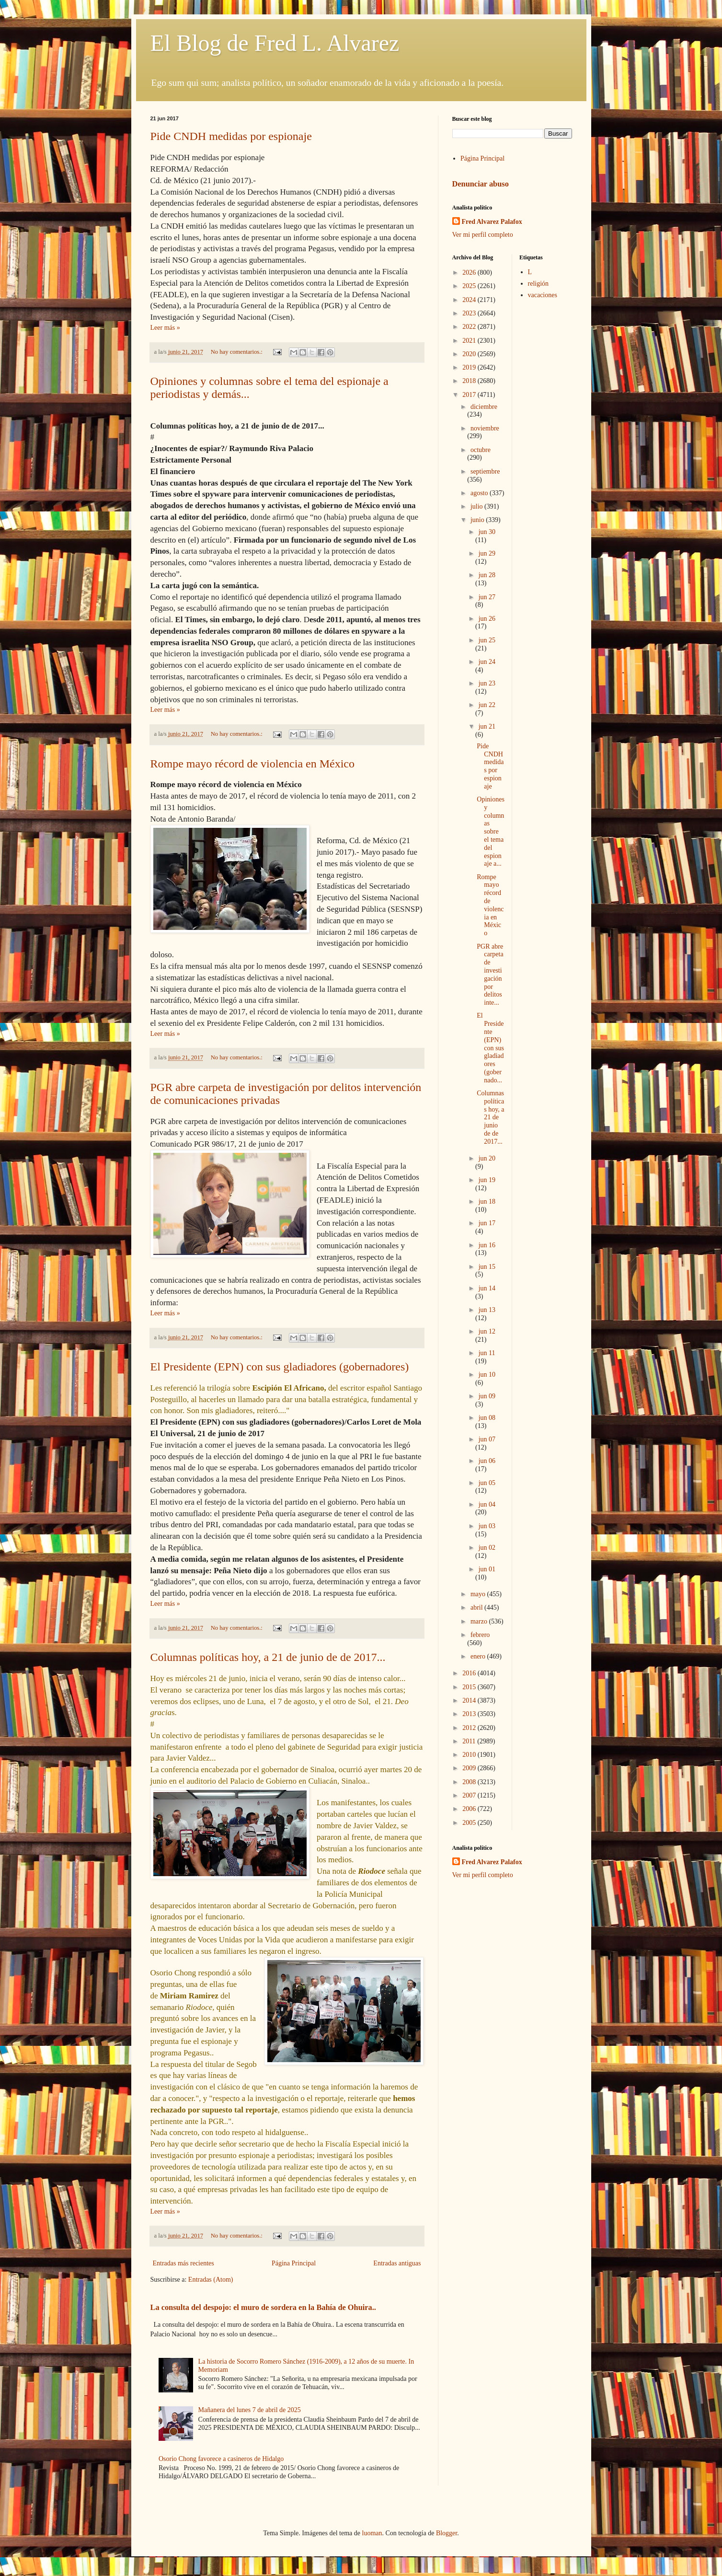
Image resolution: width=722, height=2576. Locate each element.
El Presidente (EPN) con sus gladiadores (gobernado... (490, 1047)
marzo (479, 1621)
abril (477, 1607)
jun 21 (487, 726)
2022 (470, 326)
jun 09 (487, 1396)
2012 (470, 1727)
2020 (470, 354)
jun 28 (487, 575)
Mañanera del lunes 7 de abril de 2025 (249, 2410)
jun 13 (487, 1309)
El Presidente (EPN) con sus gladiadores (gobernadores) (279, 1366)
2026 (470, 272)
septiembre (485, 471)
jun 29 (487, 553)
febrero (480, 1634)
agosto (480, 493)
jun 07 (487, 1439)
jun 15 (487, 1266)
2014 (470, 1700)
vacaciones (542, 295)
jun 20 (487, 1158)
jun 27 (487, 597)
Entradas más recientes (183, 2263)
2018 (470, 380)
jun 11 (487, 1353)
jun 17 (487, 1223)
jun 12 (487, 1331)
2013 (470, 1713)
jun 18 (487, 1201)
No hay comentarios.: (237, 351)
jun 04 (487, 1504)
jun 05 (487, 1482)
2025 (470, 286)
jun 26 (487, 618)
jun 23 (487, 683)
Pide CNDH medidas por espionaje (231, 136)
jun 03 (487, 1526)
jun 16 (487, 1245)
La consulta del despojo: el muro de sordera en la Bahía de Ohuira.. (263, 2307)
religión (538, 283)
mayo (478, 1594)
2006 (470, 1808)
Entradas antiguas (397, 2263)
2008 (470, 1782)
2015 (470, 1687)
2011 (469, 1741)
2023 (470, 313)
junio (478, 519)
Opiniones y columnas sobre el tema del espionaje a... (490, 831)
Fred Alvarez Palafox (492, 221)
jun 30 (487, 531)
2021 (470, 340)
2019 (470, 367)
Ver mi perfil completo (482, 234)
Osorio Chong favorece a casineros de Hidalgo (221, 2458)
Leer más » (165, 327)
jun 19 (487, 1180)
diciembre (483, 406)
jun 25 (487, 640)
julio (477, 506)
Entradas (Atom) (210, 2279)
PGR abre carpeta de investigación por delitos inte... (490, 975)
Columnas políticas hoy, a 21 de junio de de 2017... (268, 1657)
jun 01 (487, 1569)
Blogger (446, 2533)
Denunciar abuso (480, 183)
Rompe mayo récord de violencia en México (252, 763)
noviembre (484, 428)
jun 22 (487, 704)
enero (478, 1656)
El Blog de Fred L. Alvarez (275, 43)
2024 (470, 299)
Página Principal (294, 2263)
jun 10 (487, 1374)
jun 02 (487, 1547)
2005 (470, 1822)
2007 (470, 1795)
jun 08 (487, 1417)
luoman (372, 2533)
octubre (480, 449)
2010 (470, 1754)
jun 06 (487, 1460)
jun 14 (487, 1288)
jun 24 (487, 661)
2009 (470, 1768)
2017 (470, 394)
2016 (470, 1673)
